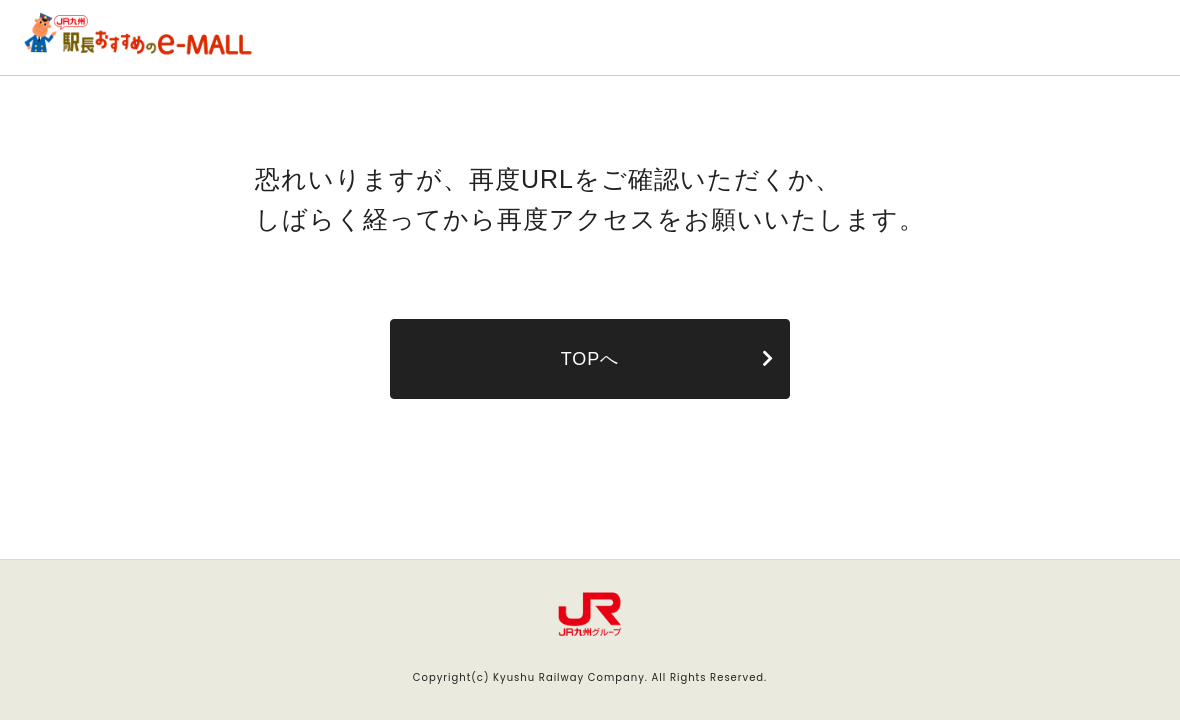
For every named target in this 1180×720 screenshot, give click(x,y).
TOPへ (590, 359)
